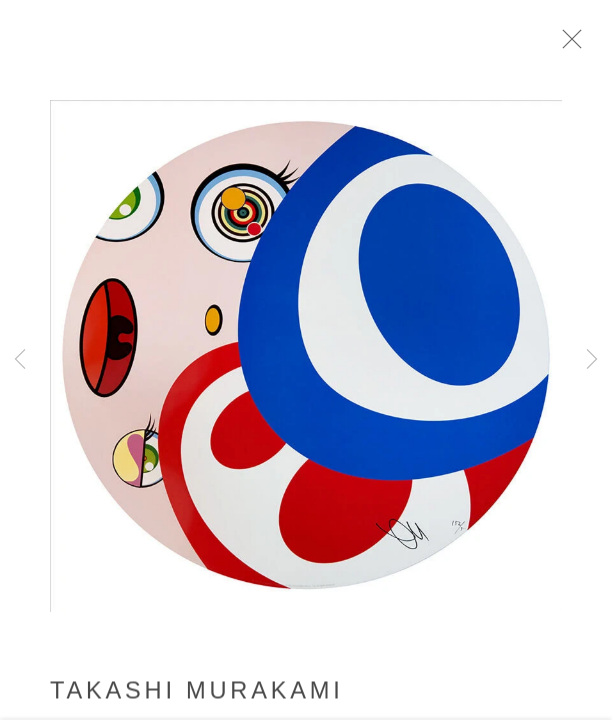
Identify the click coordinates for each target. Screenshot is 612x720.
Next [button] (592, 360)
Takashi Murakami (197, 696)
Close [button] (578, 45)
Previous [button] (20, 360)
